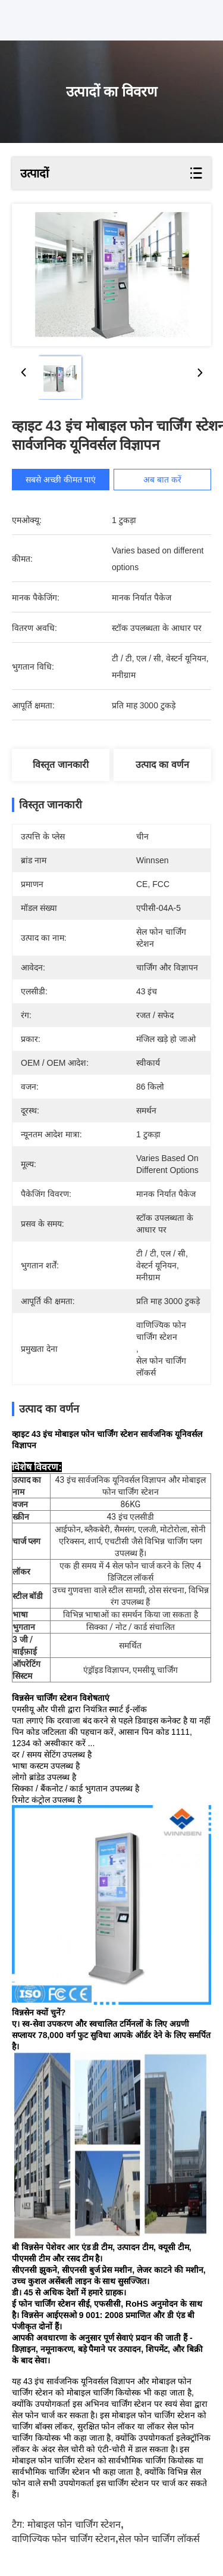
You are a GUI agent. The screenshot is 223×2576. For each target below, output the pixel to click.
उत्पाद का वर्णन (162, 765)
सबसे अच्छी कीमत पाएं (61, 479)
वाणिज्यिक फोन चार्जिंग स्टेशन (63, 2539)
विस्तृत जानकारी (60, 765)
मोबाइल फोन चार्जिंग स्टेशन (74, 2524)
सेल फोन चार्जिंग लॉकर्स (159, 2539)
